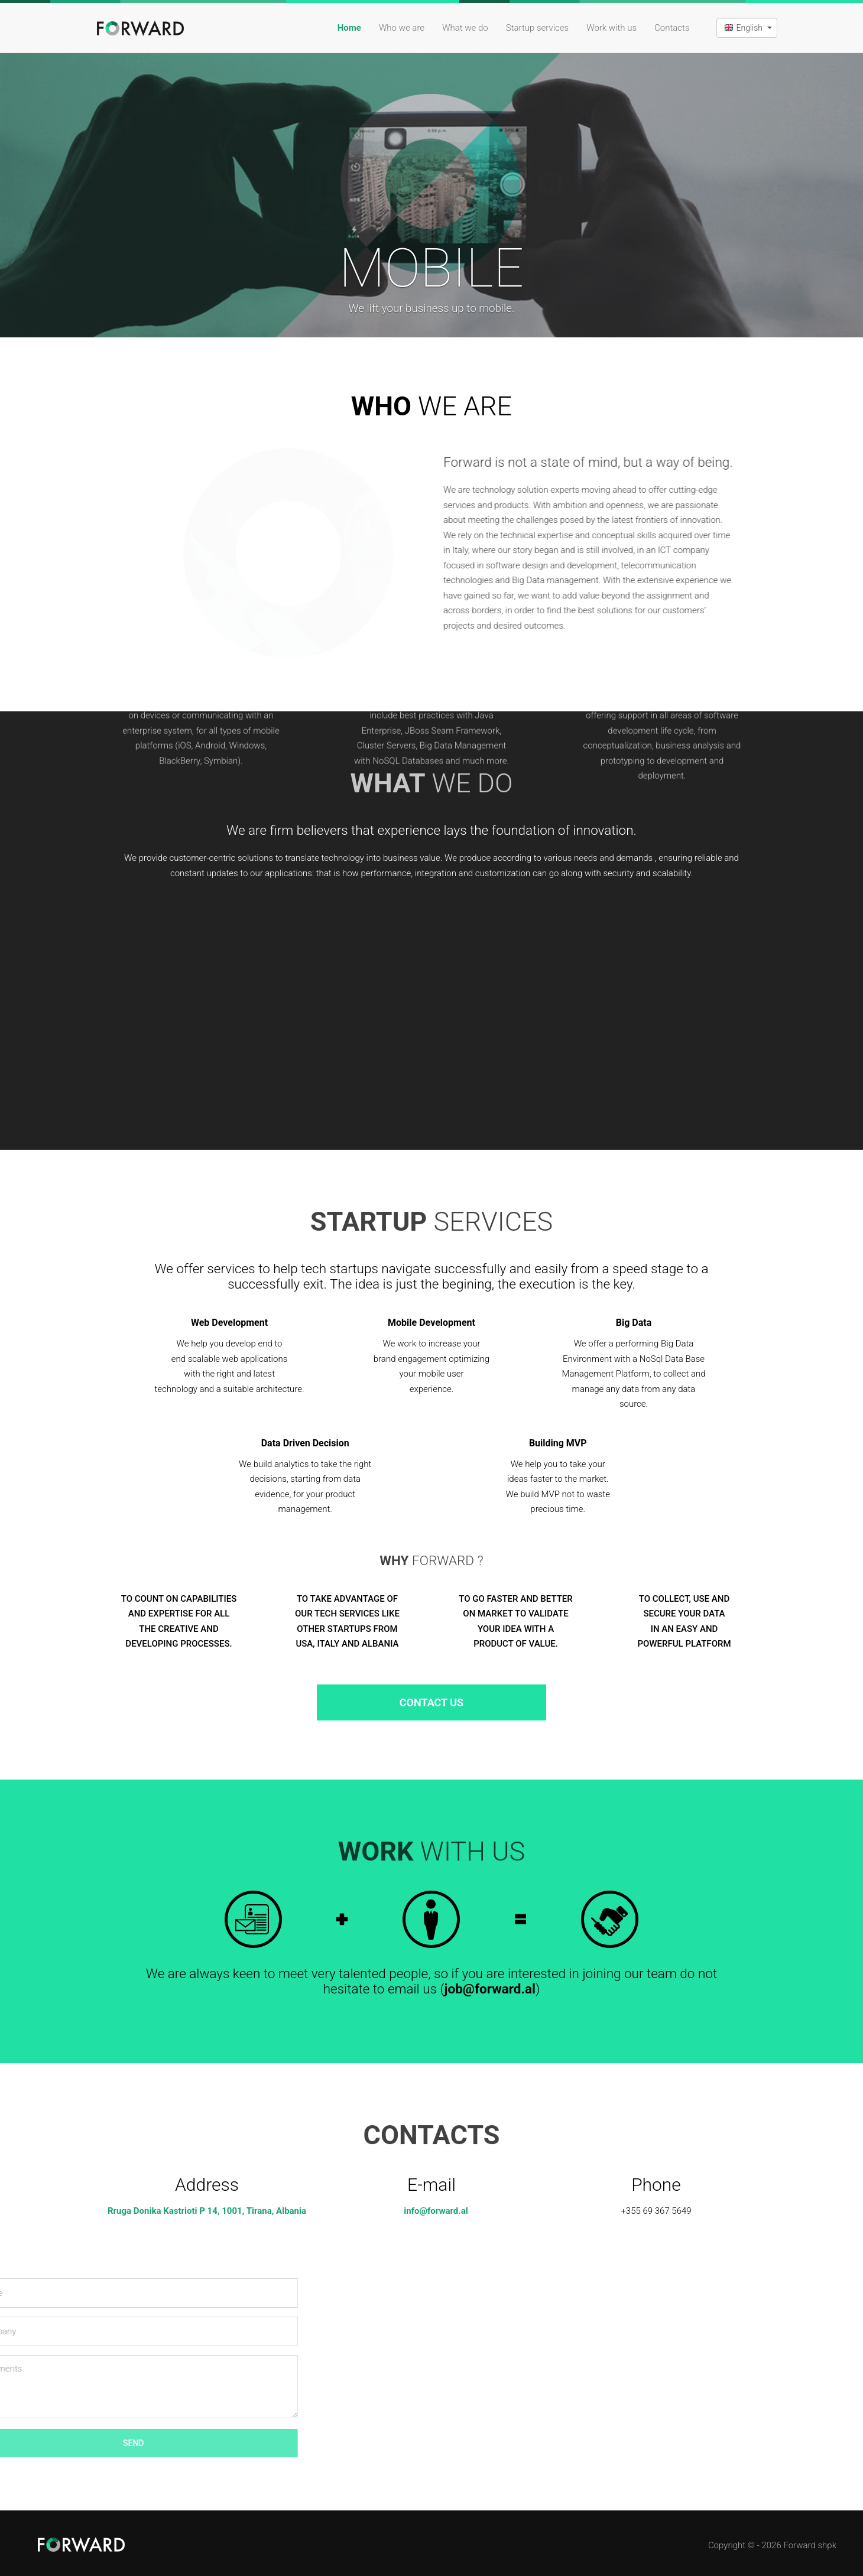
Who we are (401, 27)
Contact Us (431, 1702)
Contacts (671, 27)
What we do (465, 27)
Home (349, 27)
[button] (747, 28)
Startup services (537, 27)
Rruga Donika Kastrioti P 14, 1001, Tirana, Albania (207, 2211)
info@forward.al (436, 2211)
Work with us (611, 27)
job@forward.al (490, 1988)
